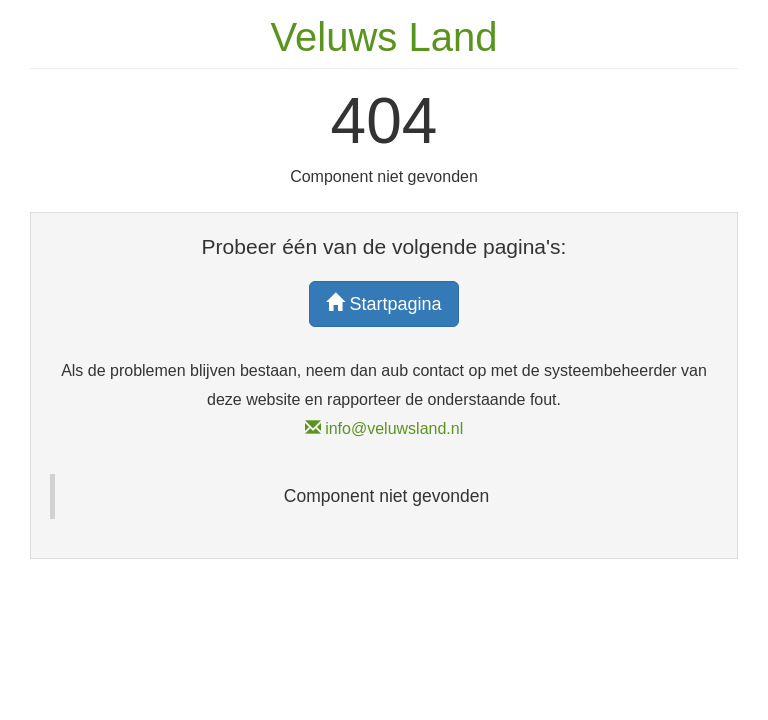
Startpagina (383, 303)
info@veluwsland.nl (384, 428)
